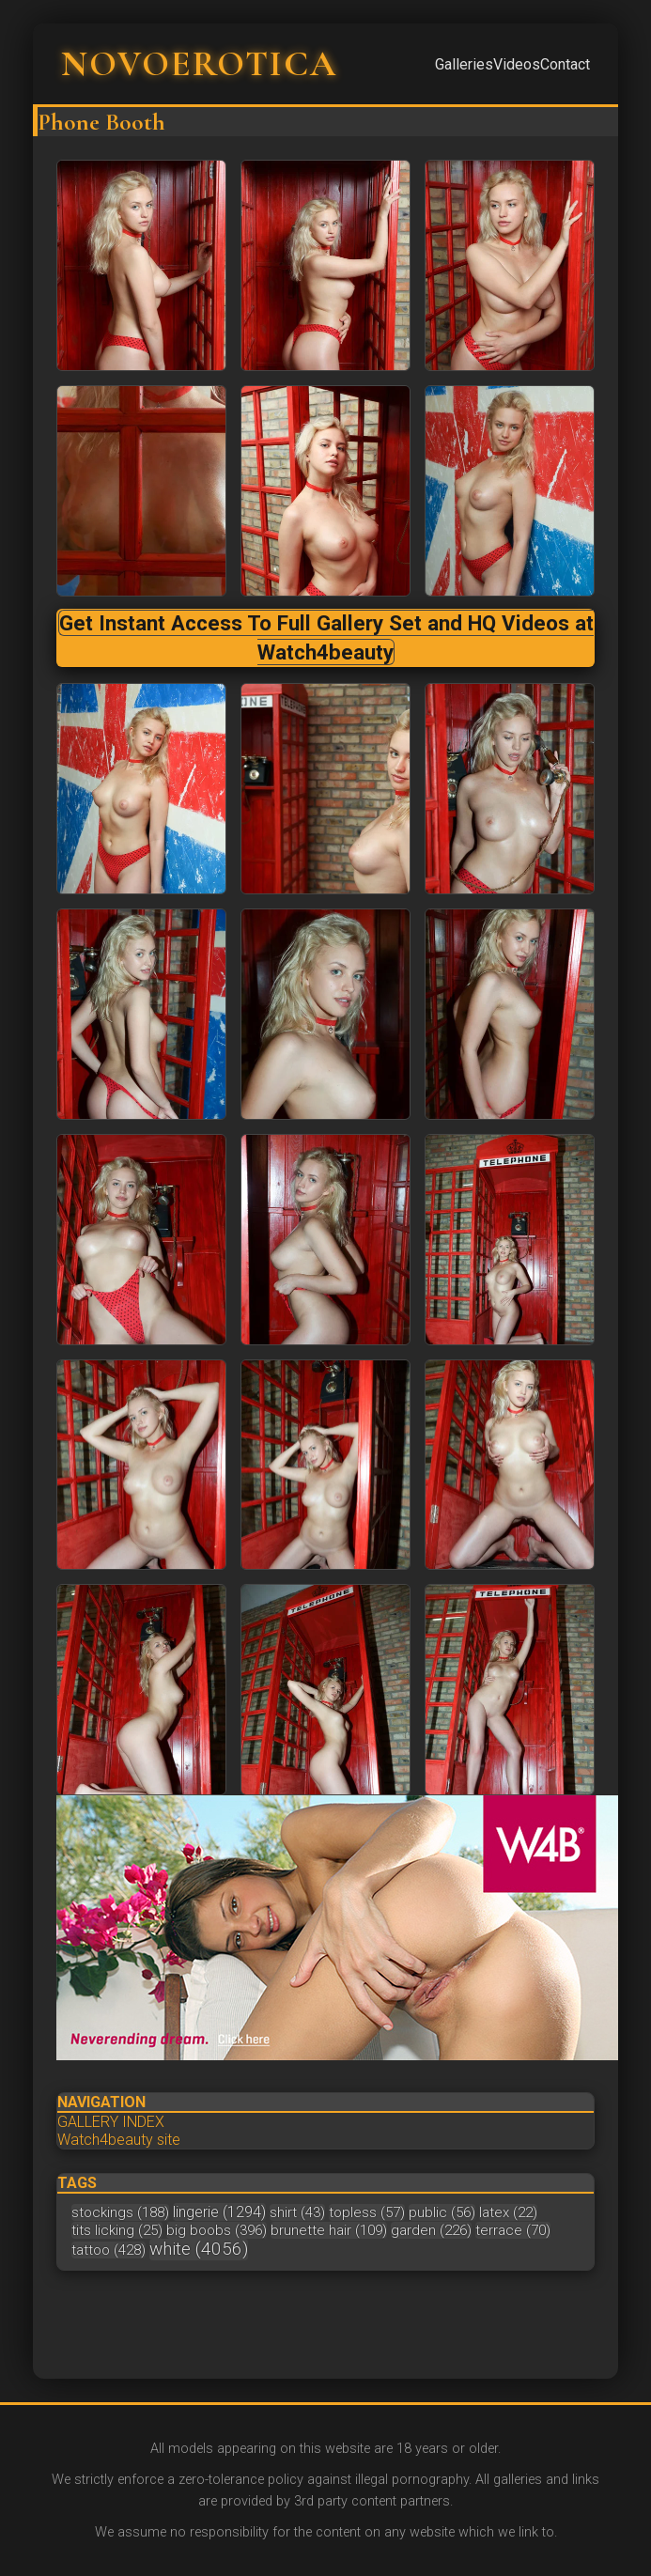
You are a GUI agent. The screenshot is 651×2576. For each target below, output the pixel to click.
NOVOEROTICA (199, 63)
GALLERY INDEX (110, 2122)
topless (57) (367, 2212)
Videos (516, 64)
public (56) (442, 2212)
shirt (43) (297, 2212)
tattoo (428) (108, 2250)
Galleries (464, 64)
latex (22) (508, 2212)
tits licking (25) (117, 2230)
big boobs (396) (216, 2230)
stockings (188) (120, 2212)
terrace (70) (512, 2230)
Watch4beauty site (118, 2140)
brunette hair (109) (329, 2230)
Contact (565, 64)
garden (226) (431, 2230)
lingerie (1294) (219, 2212)
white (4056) (198, 2249)
